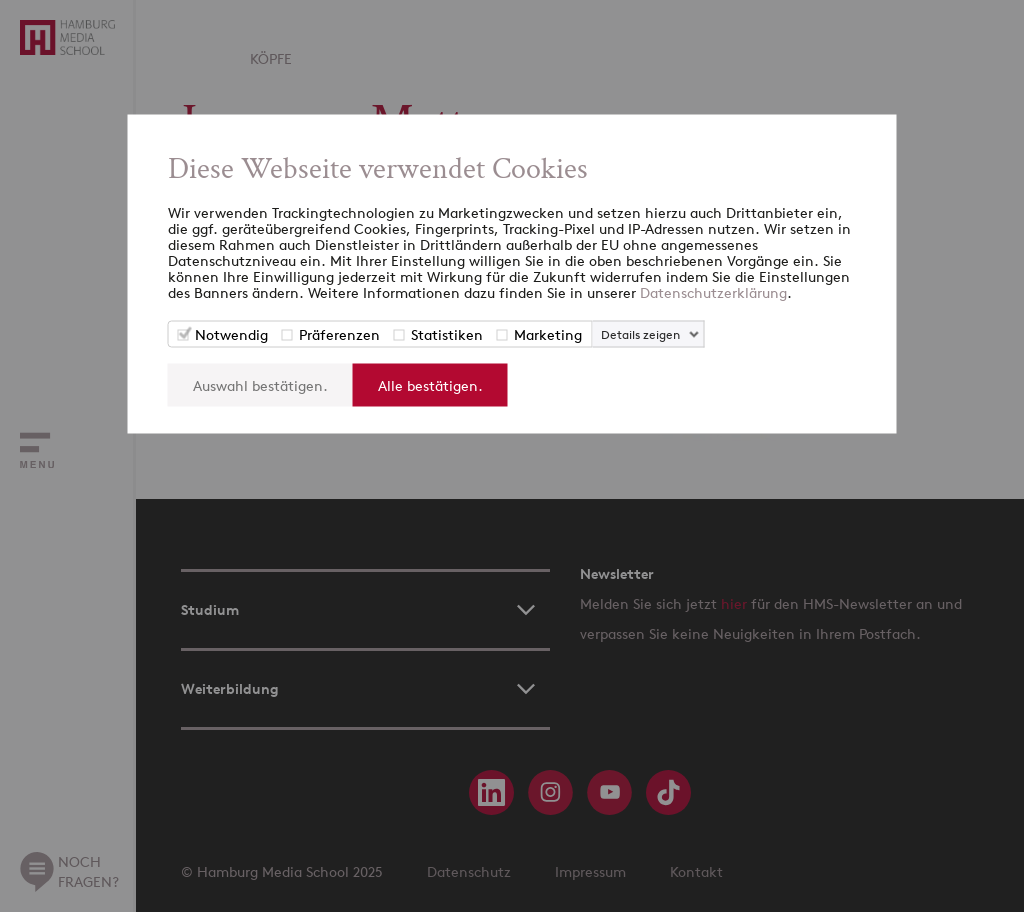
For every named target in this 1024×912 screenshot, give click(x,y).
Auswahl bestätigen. (260, 384)
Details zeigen (640, 333)
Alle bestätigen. (430, 384)
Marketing (548, 333)
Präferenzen (339, 333)
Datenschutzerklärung (713, 291)
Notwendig (231, 333)
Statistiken (447, 333)
